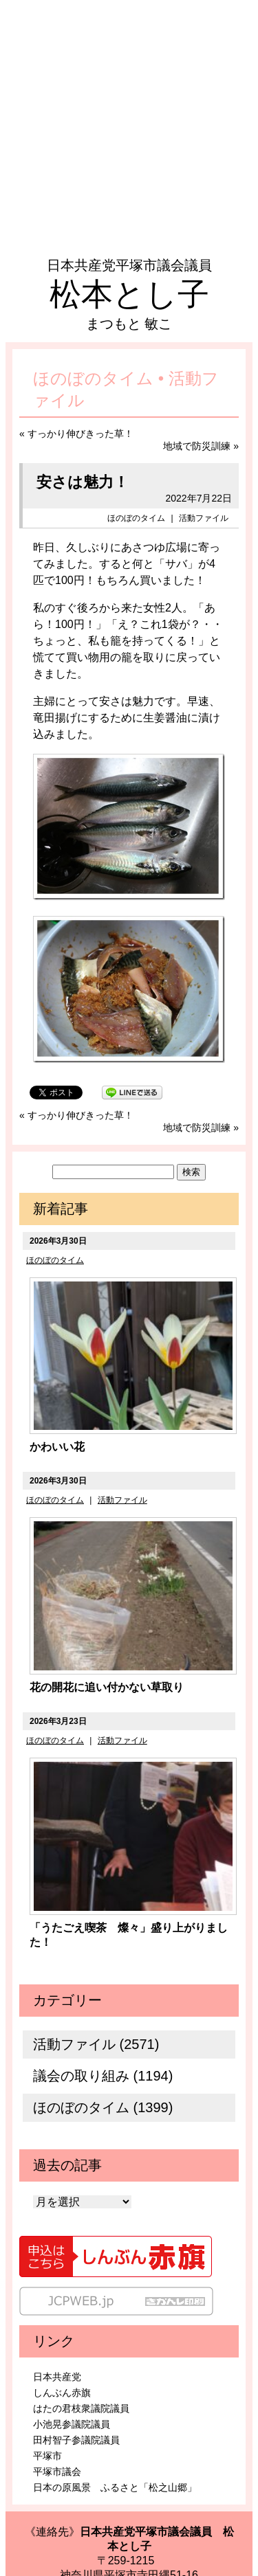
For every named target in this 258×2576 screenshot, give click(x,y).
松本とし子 (129, 294)
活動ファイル (203, 518)
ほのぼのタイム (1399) (103, 2107)
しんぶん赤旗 (62, 2392)
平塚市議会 (57, 2471)
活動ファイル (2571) (96, 2044)
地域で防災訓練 (196, 445)
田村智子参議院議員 (76, 2439)
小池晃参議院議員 (71, 2424)
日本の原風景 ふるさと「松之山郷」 (115, 2487)
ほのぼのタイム (136, 518)
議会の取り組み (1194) (103, 2075)
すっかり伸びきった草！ (80, 433)
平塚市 (47, 2455)
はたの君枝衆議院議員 (81, 2408)
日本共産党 (57, 2376)
